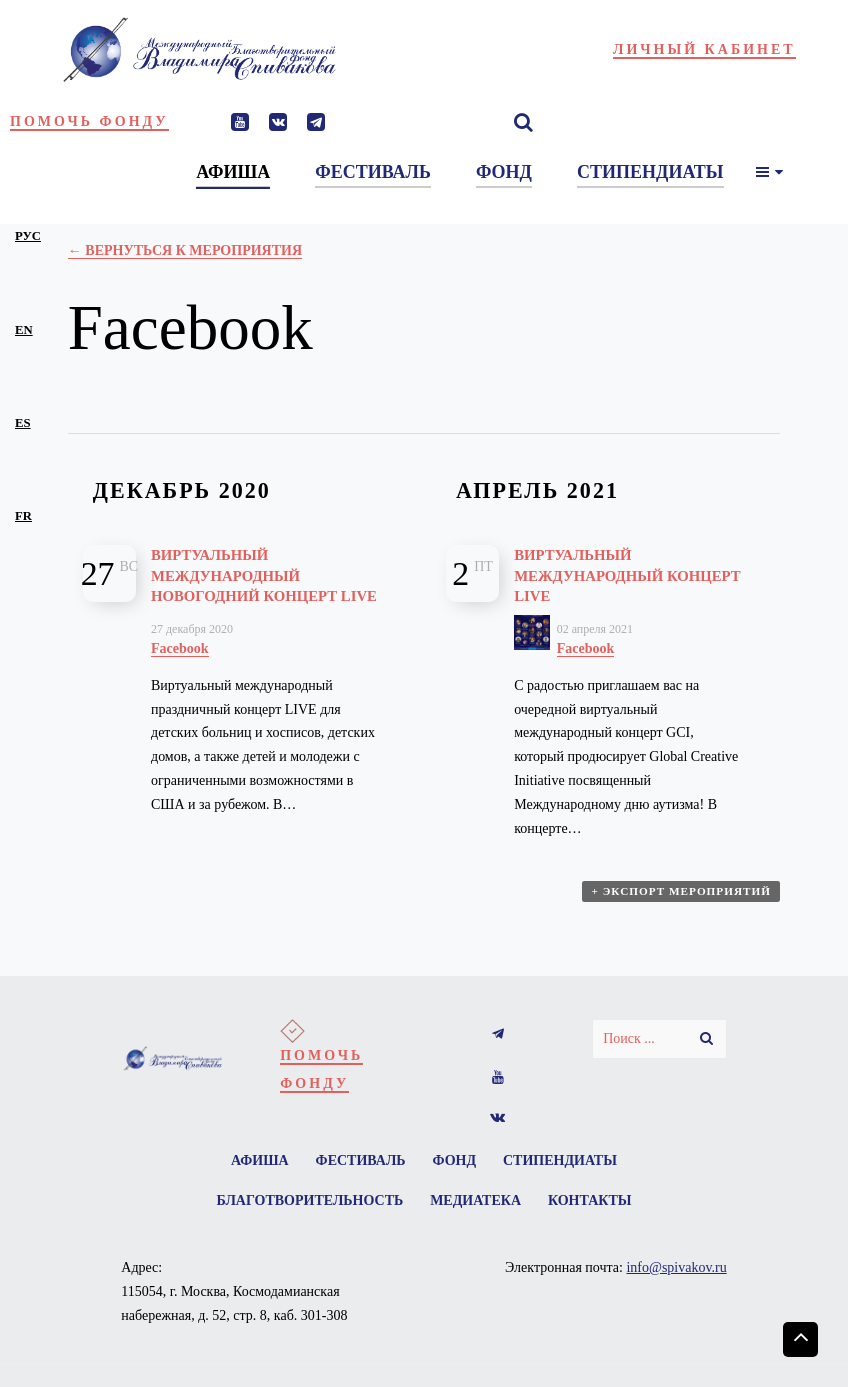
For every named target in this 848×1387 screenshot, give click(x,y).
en (24, 330)
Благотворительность (303, 1215)
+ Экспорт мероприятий (683, 906)
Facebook (180, 668)
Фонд (458, 1171)
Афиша (250, 1171)
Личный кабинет (704, 49)
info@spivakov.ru (676, 1284)
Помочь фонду (89, 121)
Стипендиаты (570, 1171)
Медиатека (475, 1215)
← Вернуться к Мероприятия (185, 250)
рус (28, 236)
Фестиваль (357, 1171)
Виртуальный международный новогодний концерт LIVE (257, 585)
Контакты (597, 1215)
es (23, 423)
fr (23, 516)
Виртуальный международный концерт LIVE (599, 575)
